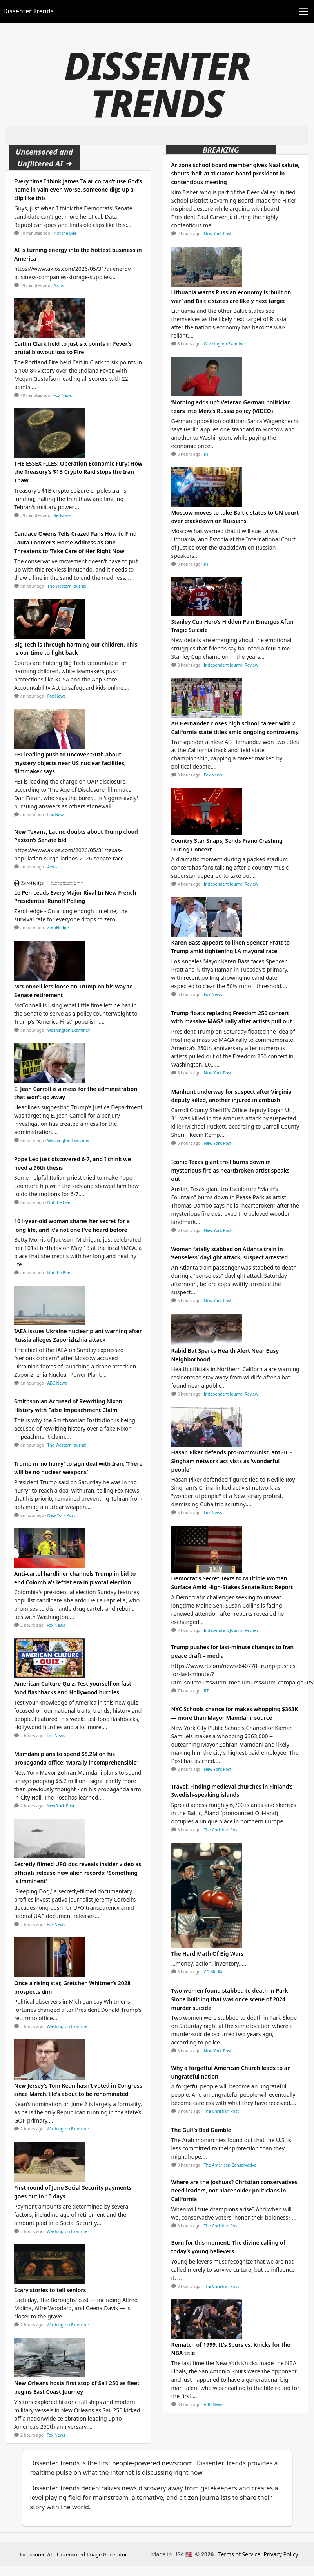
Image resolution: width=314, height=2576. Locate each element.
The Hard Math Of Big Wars (207, 1953)
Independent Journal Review (231, 665)
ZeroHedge (58, 927)
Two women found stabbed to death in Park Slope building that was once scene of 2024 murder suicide (229, 1999)
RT (206, 454)
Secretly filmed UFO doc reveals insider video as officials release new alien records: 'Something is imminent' (77, 1872)
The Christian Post (221, 1829)
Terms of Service (239, 2554)
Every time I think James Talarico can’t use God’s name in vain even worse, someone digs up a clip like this (78, 189)
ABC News (57, 1383)
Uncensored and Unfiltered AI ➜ (44, 157)
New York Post (61, 1515)
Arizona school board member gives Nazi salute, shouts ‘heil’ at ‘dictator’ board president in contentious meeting (235, 173)
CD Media (213, 1972)
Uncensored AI (35, 2554)
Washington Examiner (68, 1030)
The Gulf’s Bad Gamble (201, 2130)
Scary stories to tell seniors (50, 2290)
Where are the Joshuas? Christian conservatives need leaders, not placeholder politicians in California (234, 2190)
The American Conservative (230, 2165)
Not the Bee (65, 233)
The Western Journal (67, 586)
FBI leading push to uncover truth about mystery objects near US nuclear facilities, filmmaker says (70, 763)
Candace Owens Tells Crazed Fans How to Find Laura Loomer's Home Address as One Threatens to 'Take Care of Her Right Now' (75, 542)
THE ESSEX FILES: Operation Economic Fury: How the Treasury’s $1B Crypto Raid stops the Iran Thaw (78, 472)
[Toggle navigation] (303, 11)
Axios (59, 285)
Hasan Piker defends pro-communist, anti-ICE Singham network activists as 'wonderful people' (231, 1461)
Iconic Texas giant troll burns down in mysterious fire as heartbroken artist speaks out (230, 1170)
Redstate (62, 515)
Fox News (63, 395)
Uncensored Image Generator (92, 2554)
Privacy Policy (280, 2554)
